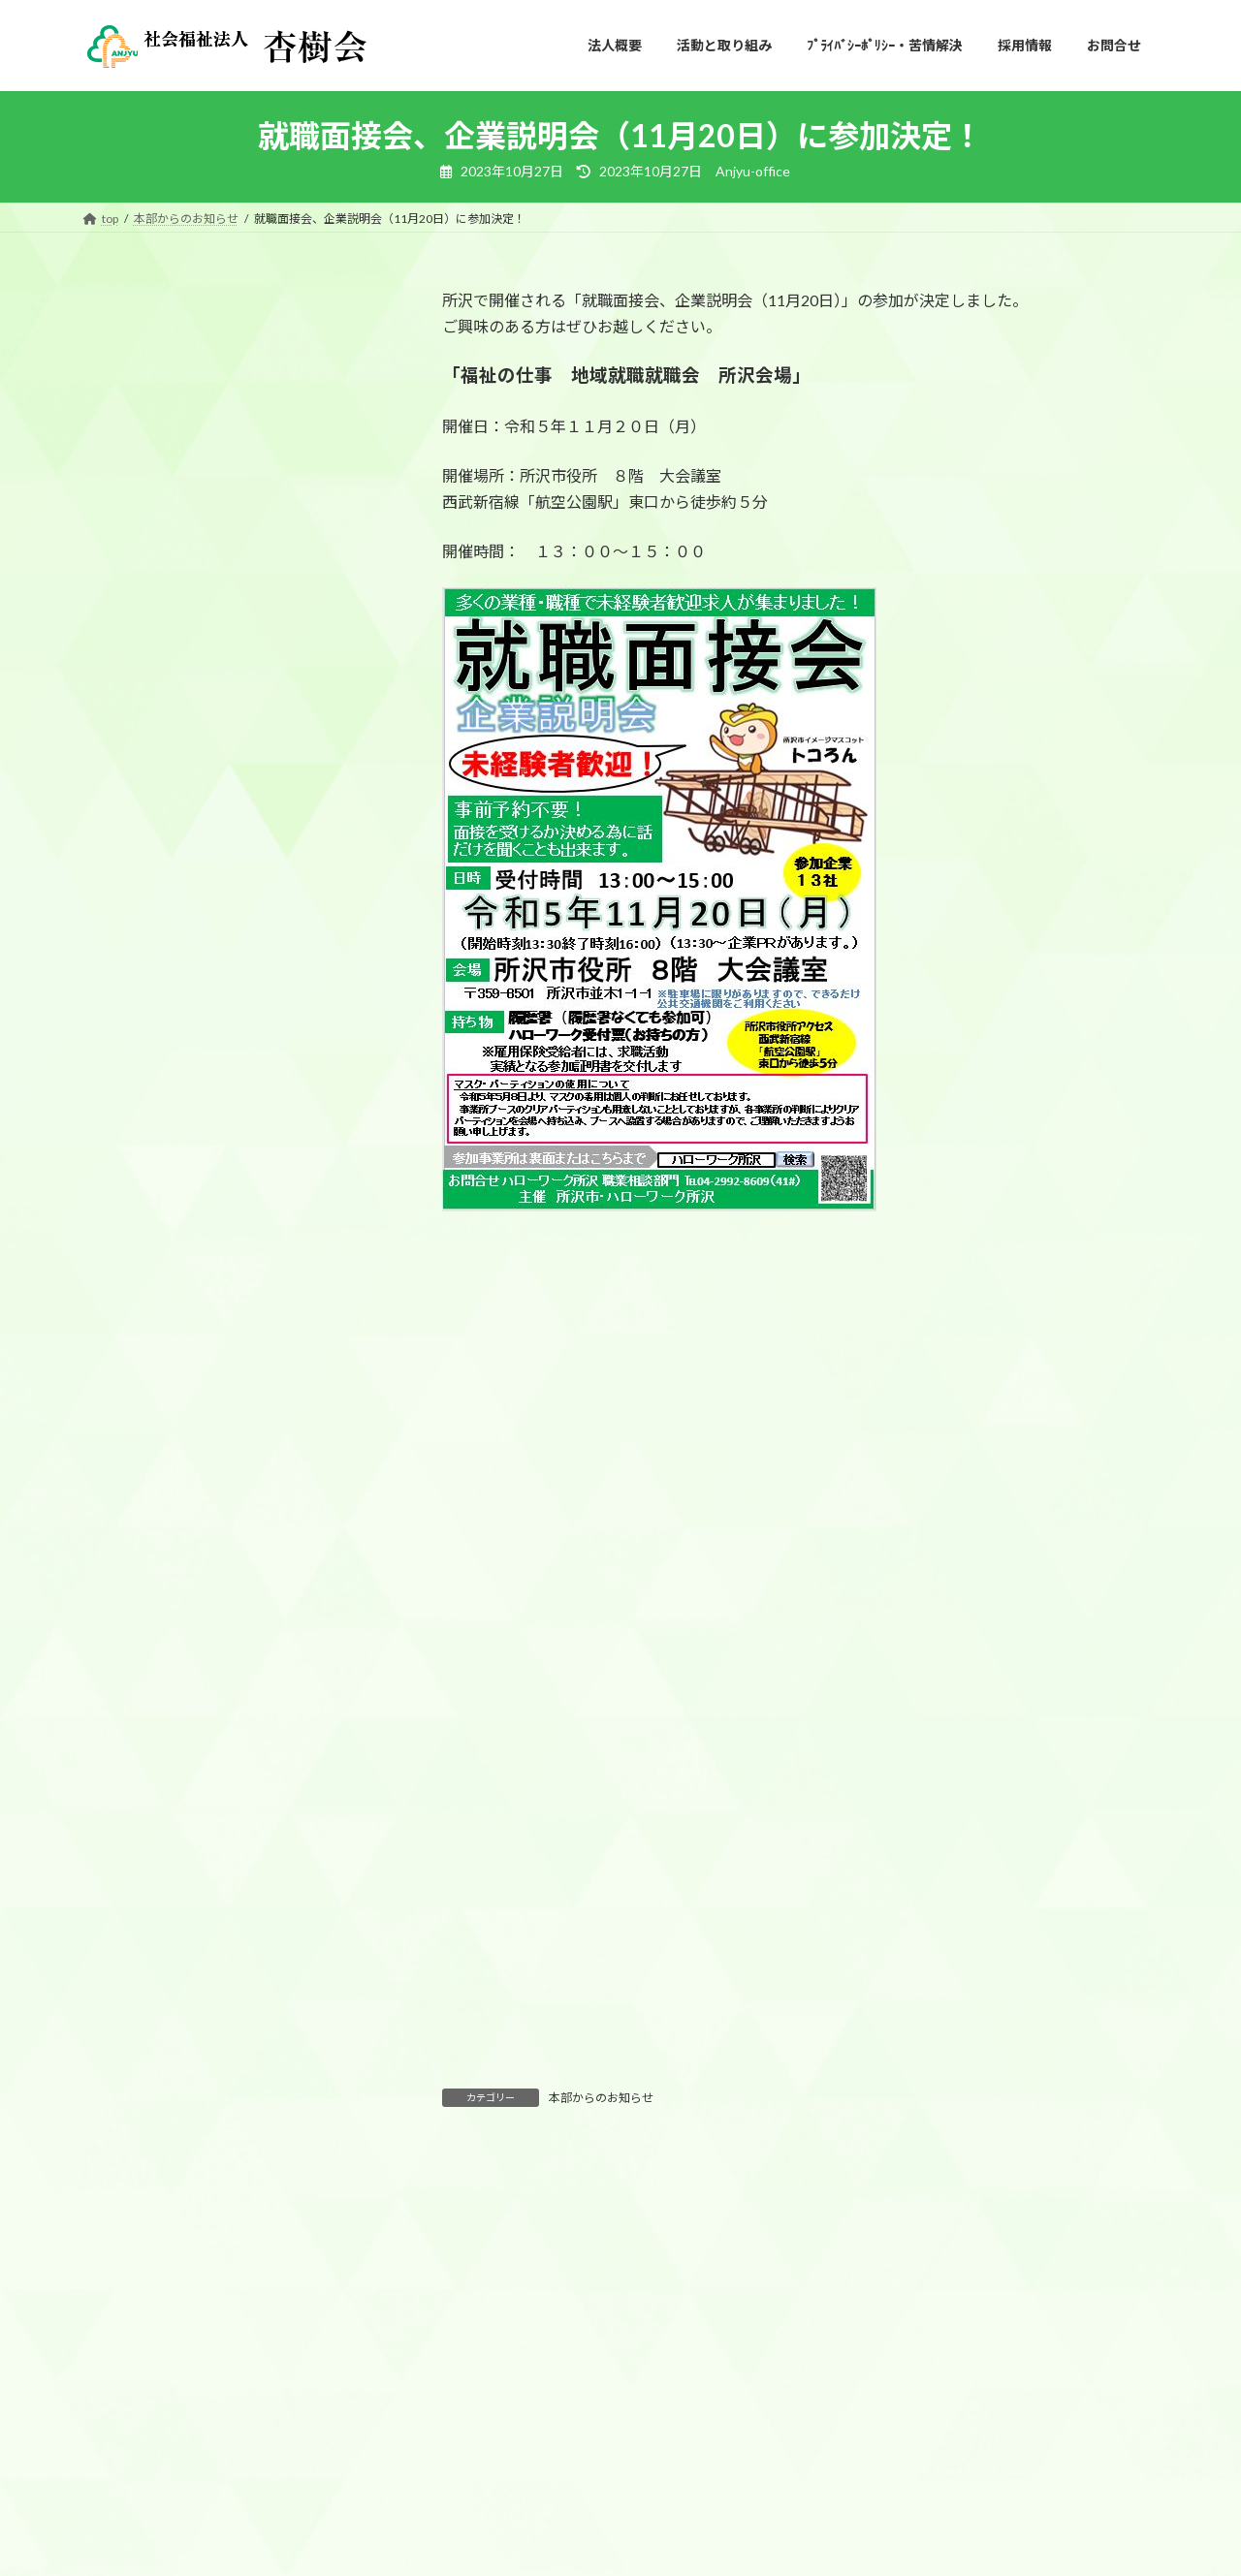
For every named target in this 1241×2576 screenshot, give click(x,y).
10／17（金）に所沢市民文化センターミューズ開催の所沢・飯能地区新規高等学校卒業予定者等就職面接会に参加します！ (229, 768)
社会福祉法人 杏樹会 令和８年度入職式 (229, 371)
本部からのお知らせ (601, 2097)
